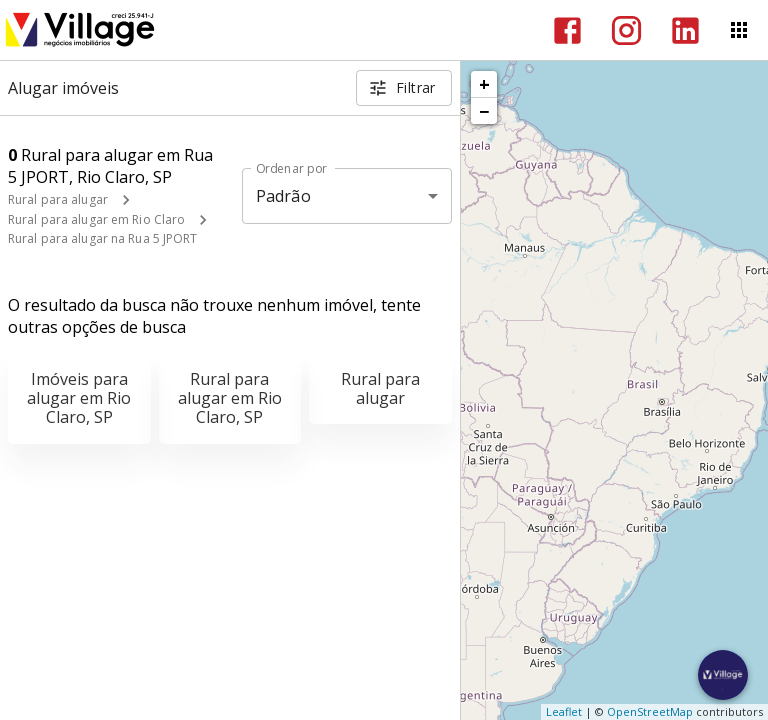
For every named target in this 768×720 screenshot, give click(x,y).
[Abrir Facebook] (567, 30)
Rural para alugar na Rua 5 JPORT (103, 238)
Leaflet (564, 711)
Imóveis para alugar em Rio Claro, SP (79, 398)
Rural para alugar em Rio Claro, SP (230, 398)
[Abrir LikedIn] (685, 30)
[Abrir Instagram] (626, 30)
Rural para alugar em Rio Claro (96, 219)
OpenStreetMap (650, 711)
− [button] (484, 111)
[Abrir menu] (739, 30)
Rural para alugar (58, 199)
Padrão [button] (283, 196)
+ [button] (484, 84)
